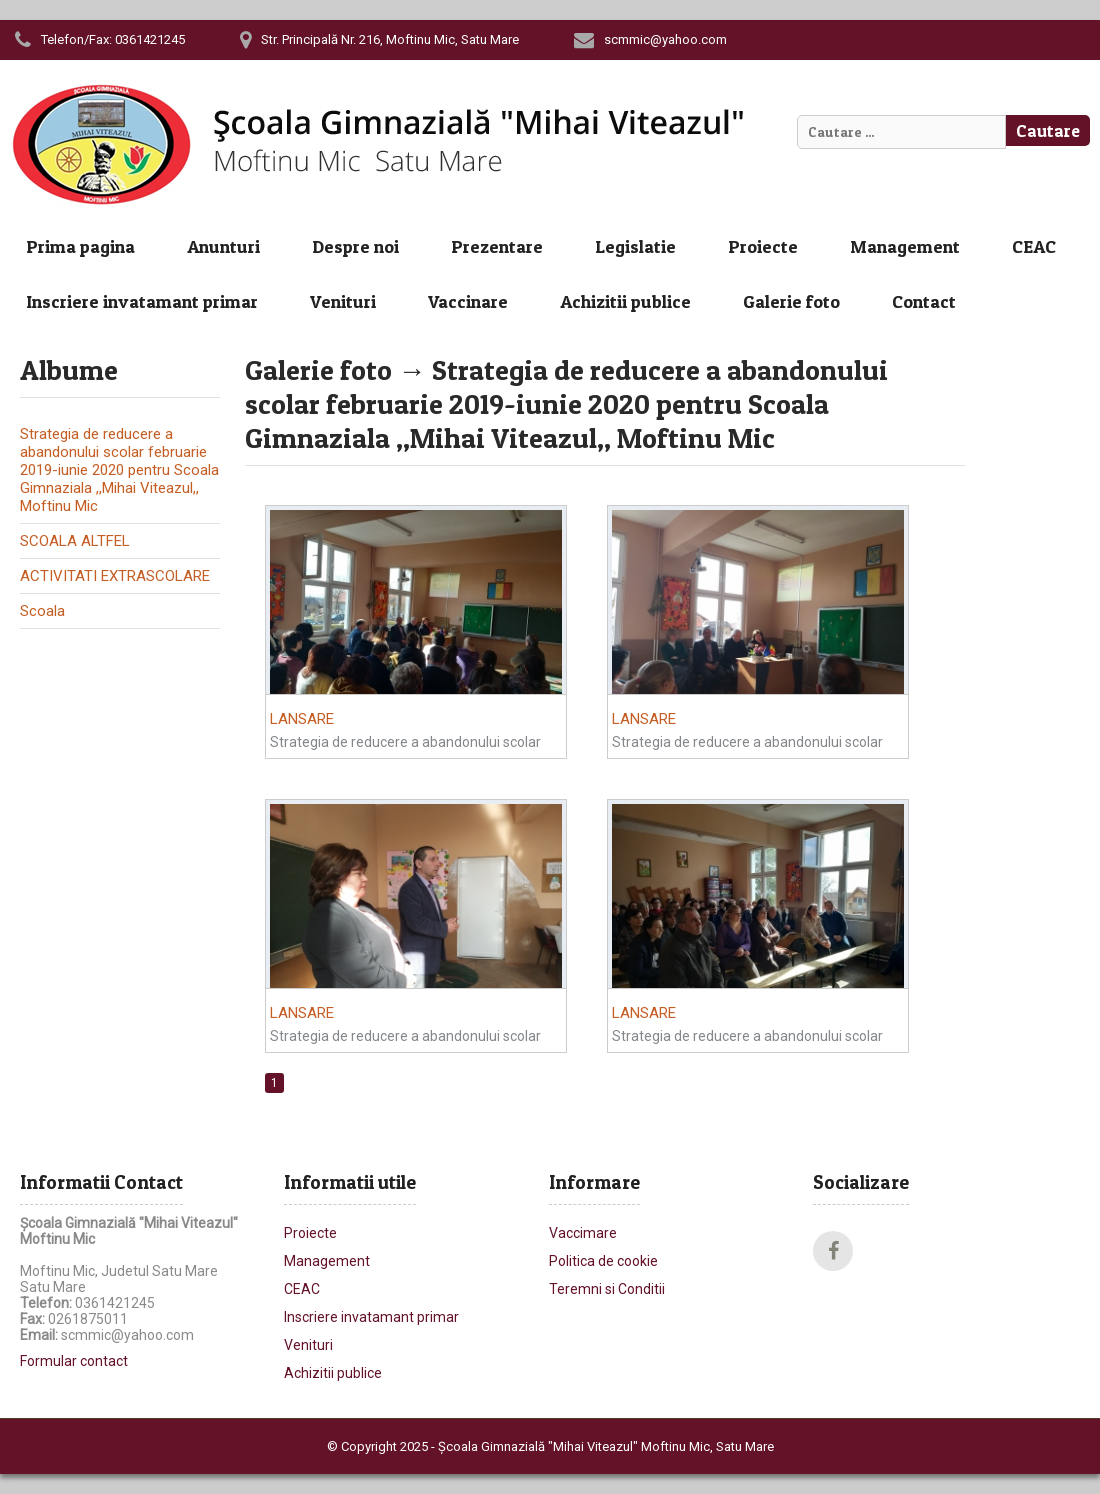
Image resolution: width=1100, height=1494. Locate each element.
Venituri (343, 301)
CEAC (1034, 246)
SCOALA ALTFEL (75, 541)
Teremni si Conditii (607, 1289)
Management (905, 246)
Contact (924, 301)
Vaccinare (468, 301)
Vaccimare (583, 1233)
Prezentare (497, 246)
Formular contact (74, 1361)
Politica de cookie (603, 1261)
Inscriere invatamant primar (142, 301)
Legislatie (635, 246)
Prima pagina (80, 246)
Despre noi (355, 246)
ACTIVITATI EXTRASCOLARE (115, 576)
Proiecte (763, 246)
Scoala (42, 611)
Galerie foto (791, 301)
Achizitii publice (625, 301)
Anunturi (223, 246)
